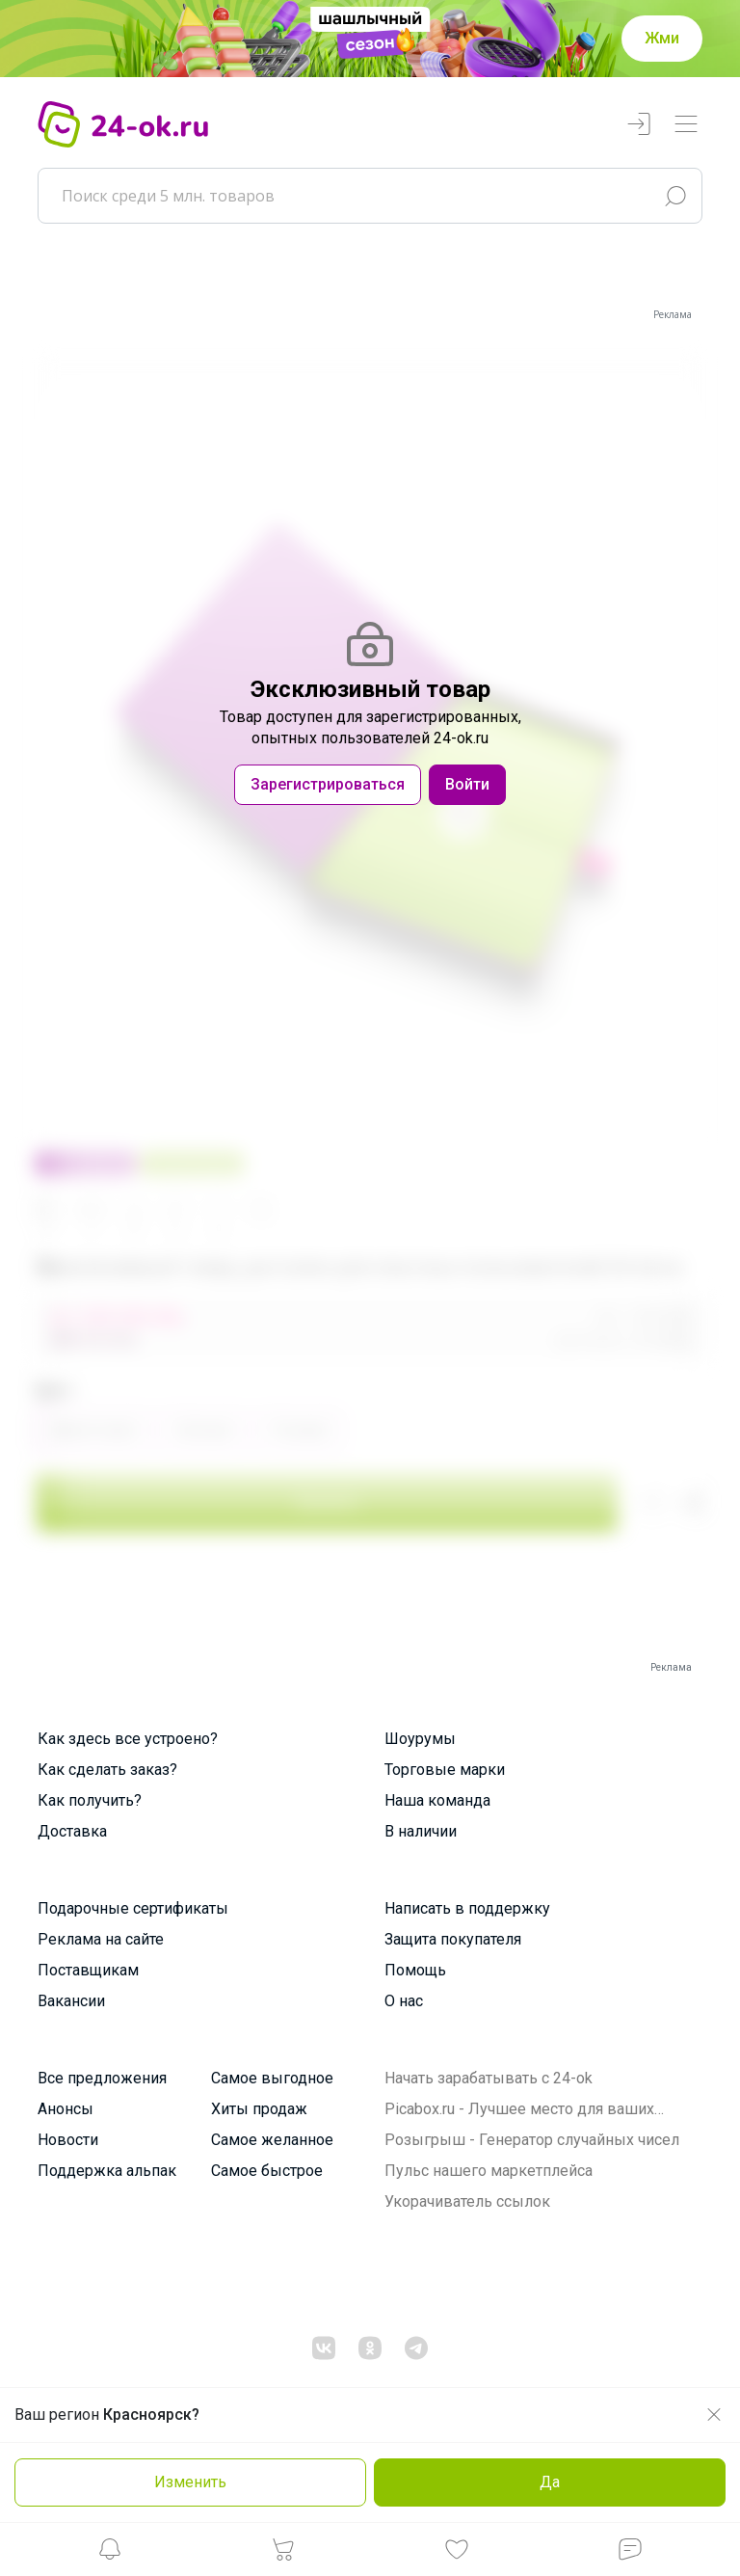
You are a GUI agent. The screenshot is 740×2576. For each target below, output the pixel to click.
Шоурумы (420, 1739)
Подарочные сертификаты (133, 1908)
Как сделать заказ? (107, 1769)
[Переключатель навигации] (686, 125)
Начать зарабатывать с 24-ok (488, 2078)
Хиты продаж (259, 2109)
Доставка (72, 1831)
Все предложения (102, 2078)
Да (550, 2482)
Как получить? (90, 1800)
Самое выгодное (272, 2078)
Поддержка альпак (107, 2170)
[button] (109, 2554)
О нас (403, 2001)
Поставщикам (88, 1970)
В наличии (420, 1831)
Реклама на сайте (101, 1939)
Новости (68, 2140)
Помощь (415, 1970)
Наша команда (437, 1800)
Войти (467, 784)
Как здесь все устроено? (128, 1739)
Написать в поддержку (467, 1908)
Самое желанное (272, 2140)
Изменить (190, 2482)
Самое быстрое (267, 2170)
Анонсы (65, 2109)
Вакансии (71, 2001)
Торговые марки (444, 1769)
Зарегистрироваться (328, 784)
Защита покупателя (452, 1939)
